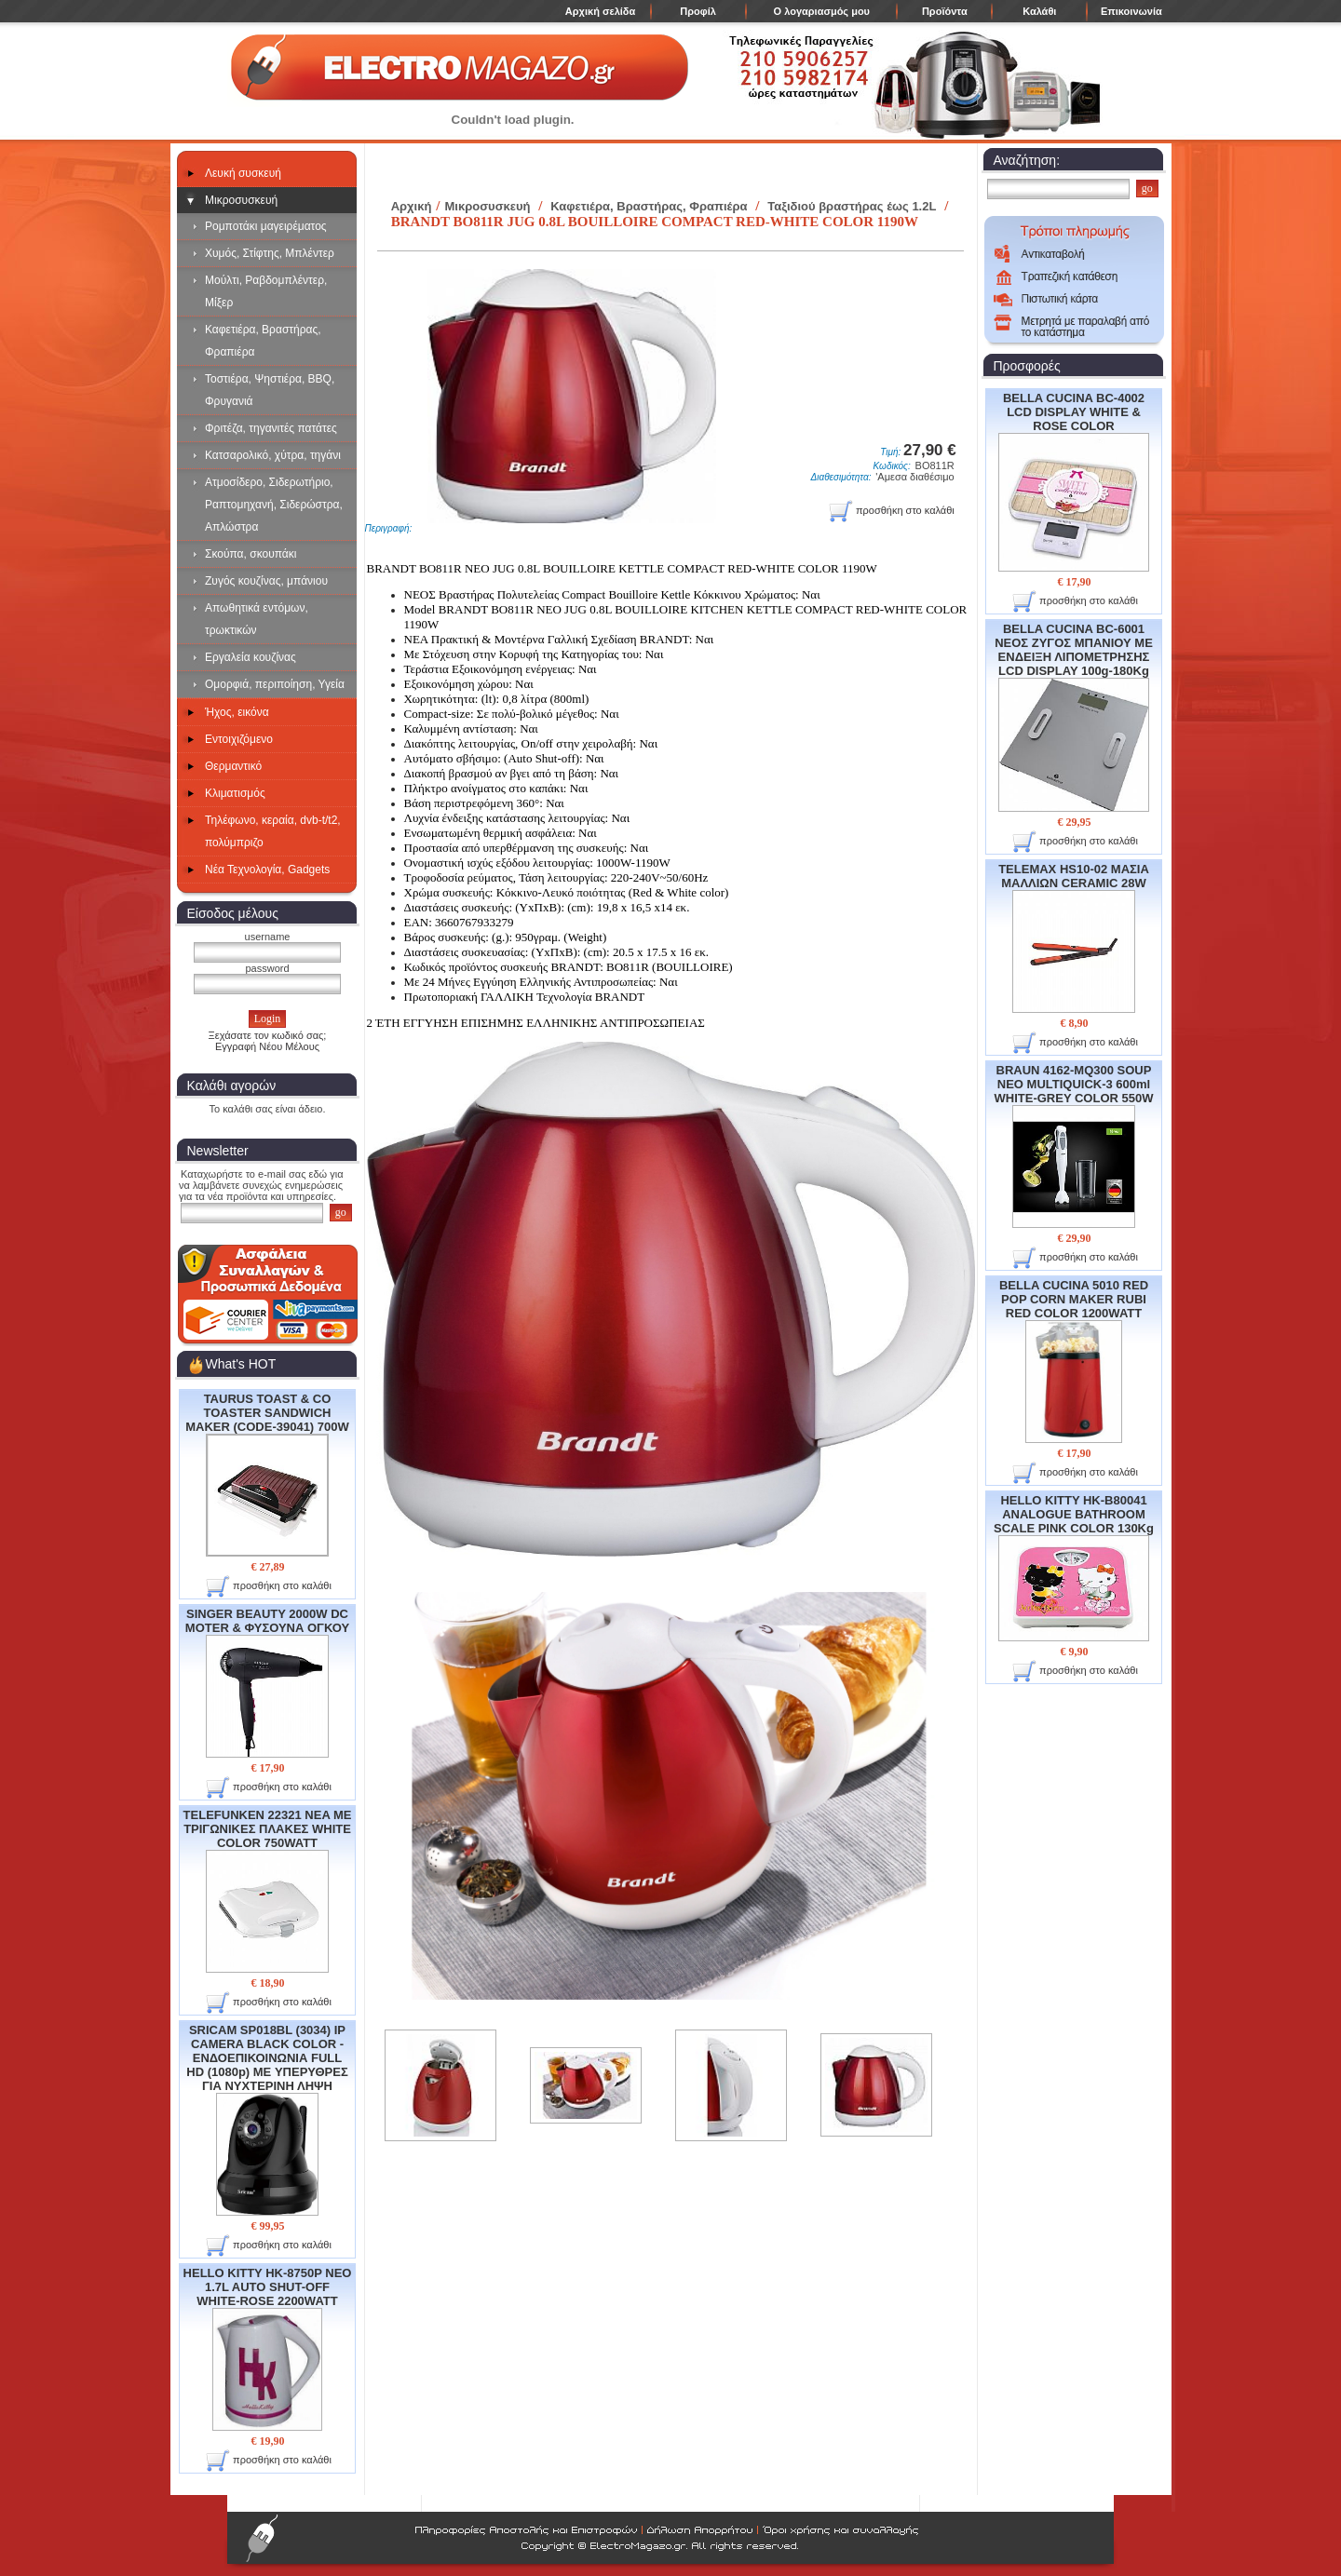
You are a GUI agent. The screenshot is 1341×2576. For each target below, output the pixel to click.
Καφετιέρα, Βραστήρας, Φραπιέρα (263, 340)
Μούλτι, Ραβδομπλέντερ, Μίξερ (266, 291)
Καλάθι (1039, 11)
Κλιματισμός (235, 793)
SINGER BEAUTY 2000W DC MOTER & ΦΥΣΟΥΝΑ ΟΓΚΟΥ (267, 1682)
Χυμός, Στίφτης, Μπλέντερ (269, 253)
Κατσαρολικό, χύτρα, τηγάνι (273, 455)
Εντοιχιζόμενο (239, 739)
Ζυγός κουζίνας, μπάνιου (266, 580)
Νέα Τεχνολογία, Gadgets (267, 869)
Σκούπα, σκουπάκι (250, 553)
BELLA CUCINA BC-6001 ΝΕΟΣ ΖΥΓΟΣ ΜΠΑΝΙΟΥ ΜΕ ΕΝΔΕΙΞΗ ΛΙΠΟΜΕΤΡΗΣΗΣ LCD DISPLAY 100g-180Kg (1074, 716)
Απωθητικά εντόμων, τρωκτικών (256, 619)
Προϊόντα (945, 11)
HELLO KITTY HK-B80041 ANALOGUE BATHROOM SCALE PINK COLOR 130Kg (1074, 1567)
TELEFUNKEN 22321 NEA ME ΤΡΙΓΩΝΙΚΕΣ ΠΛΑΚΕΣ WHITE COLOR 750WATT (267, 1890)
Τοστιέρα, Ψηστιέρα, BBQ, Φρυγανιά (269, 390)
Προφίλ (698, 11)
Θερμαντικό (233, 766)
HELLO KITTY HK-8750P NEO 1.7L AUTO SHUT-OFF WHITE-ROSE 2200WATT (267, 2348)
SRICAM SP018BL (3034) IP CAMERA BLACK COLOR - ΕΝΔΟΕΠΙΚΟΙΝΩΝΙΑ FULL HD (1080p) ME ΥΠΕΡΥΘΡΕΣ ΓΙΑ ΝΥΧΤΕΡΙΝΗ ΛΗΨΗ (266, 2119)
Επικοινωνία (1131, 11)
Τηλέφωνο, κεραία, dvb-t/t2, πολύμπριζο (273, 831)
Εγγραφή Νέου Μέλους (267, 1046)
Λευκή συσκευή (243, 173)
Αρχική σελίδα (600, 11)
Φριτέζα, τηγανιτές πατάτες (271, 428)
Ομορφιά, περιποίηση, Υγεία (275, 684)
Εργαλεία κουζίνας (250, 657)
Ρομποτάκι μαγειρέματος (266, 226)
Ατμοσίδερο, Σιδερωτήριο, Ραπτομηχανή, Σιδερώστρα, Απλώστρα (274, 504)
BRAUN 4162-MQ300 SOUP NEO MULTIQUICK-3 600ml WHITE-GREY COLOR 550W (1074, 1145)
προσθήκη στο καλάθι (269, 1587)
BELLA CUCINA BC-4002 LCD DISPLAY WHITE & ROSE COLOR (1073, 481)
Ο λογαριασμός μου (822, 11)
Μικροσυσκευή (241, 200)
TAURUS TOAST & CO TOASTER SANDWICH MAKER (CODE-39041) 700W (267, 1474)
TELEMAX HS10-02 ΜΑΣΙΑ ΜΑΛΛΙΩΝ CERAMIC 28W (1073, 937)
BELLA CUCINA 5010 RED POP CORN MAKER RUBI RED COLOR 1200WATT (1073, 1360)
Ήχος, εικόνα (237, 712)
